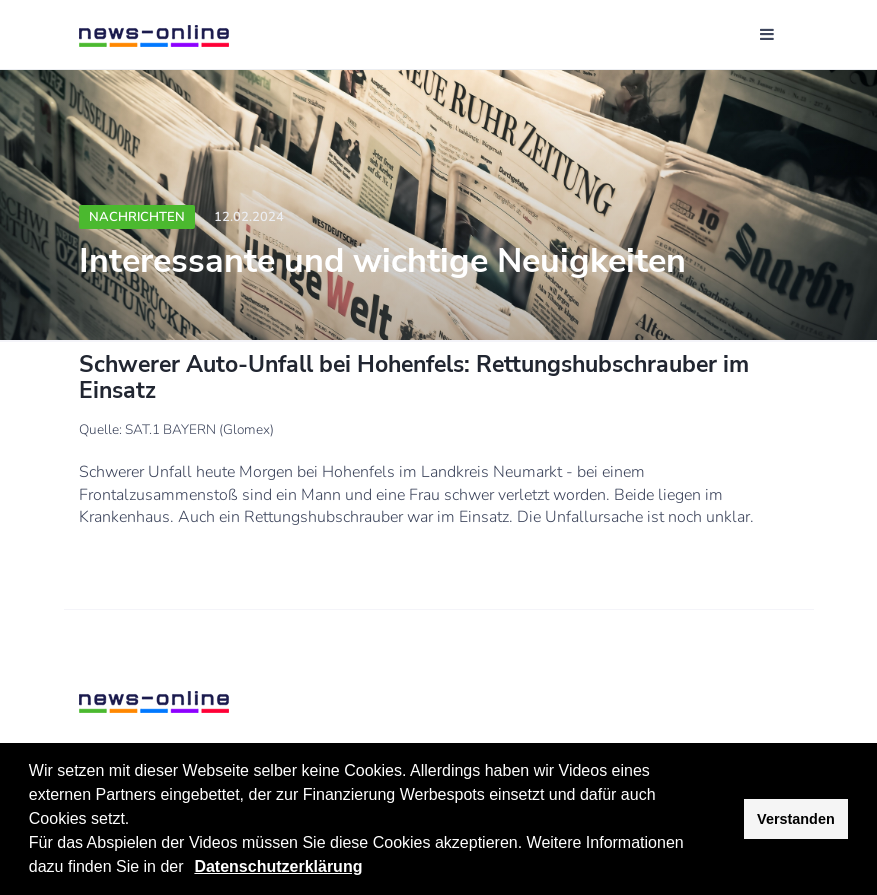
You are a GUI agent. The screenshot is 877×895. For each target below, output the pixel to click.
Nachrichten (137, 217)
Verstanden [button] (796, 819)
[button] (191, 869)
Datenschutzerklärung (278, 866)
